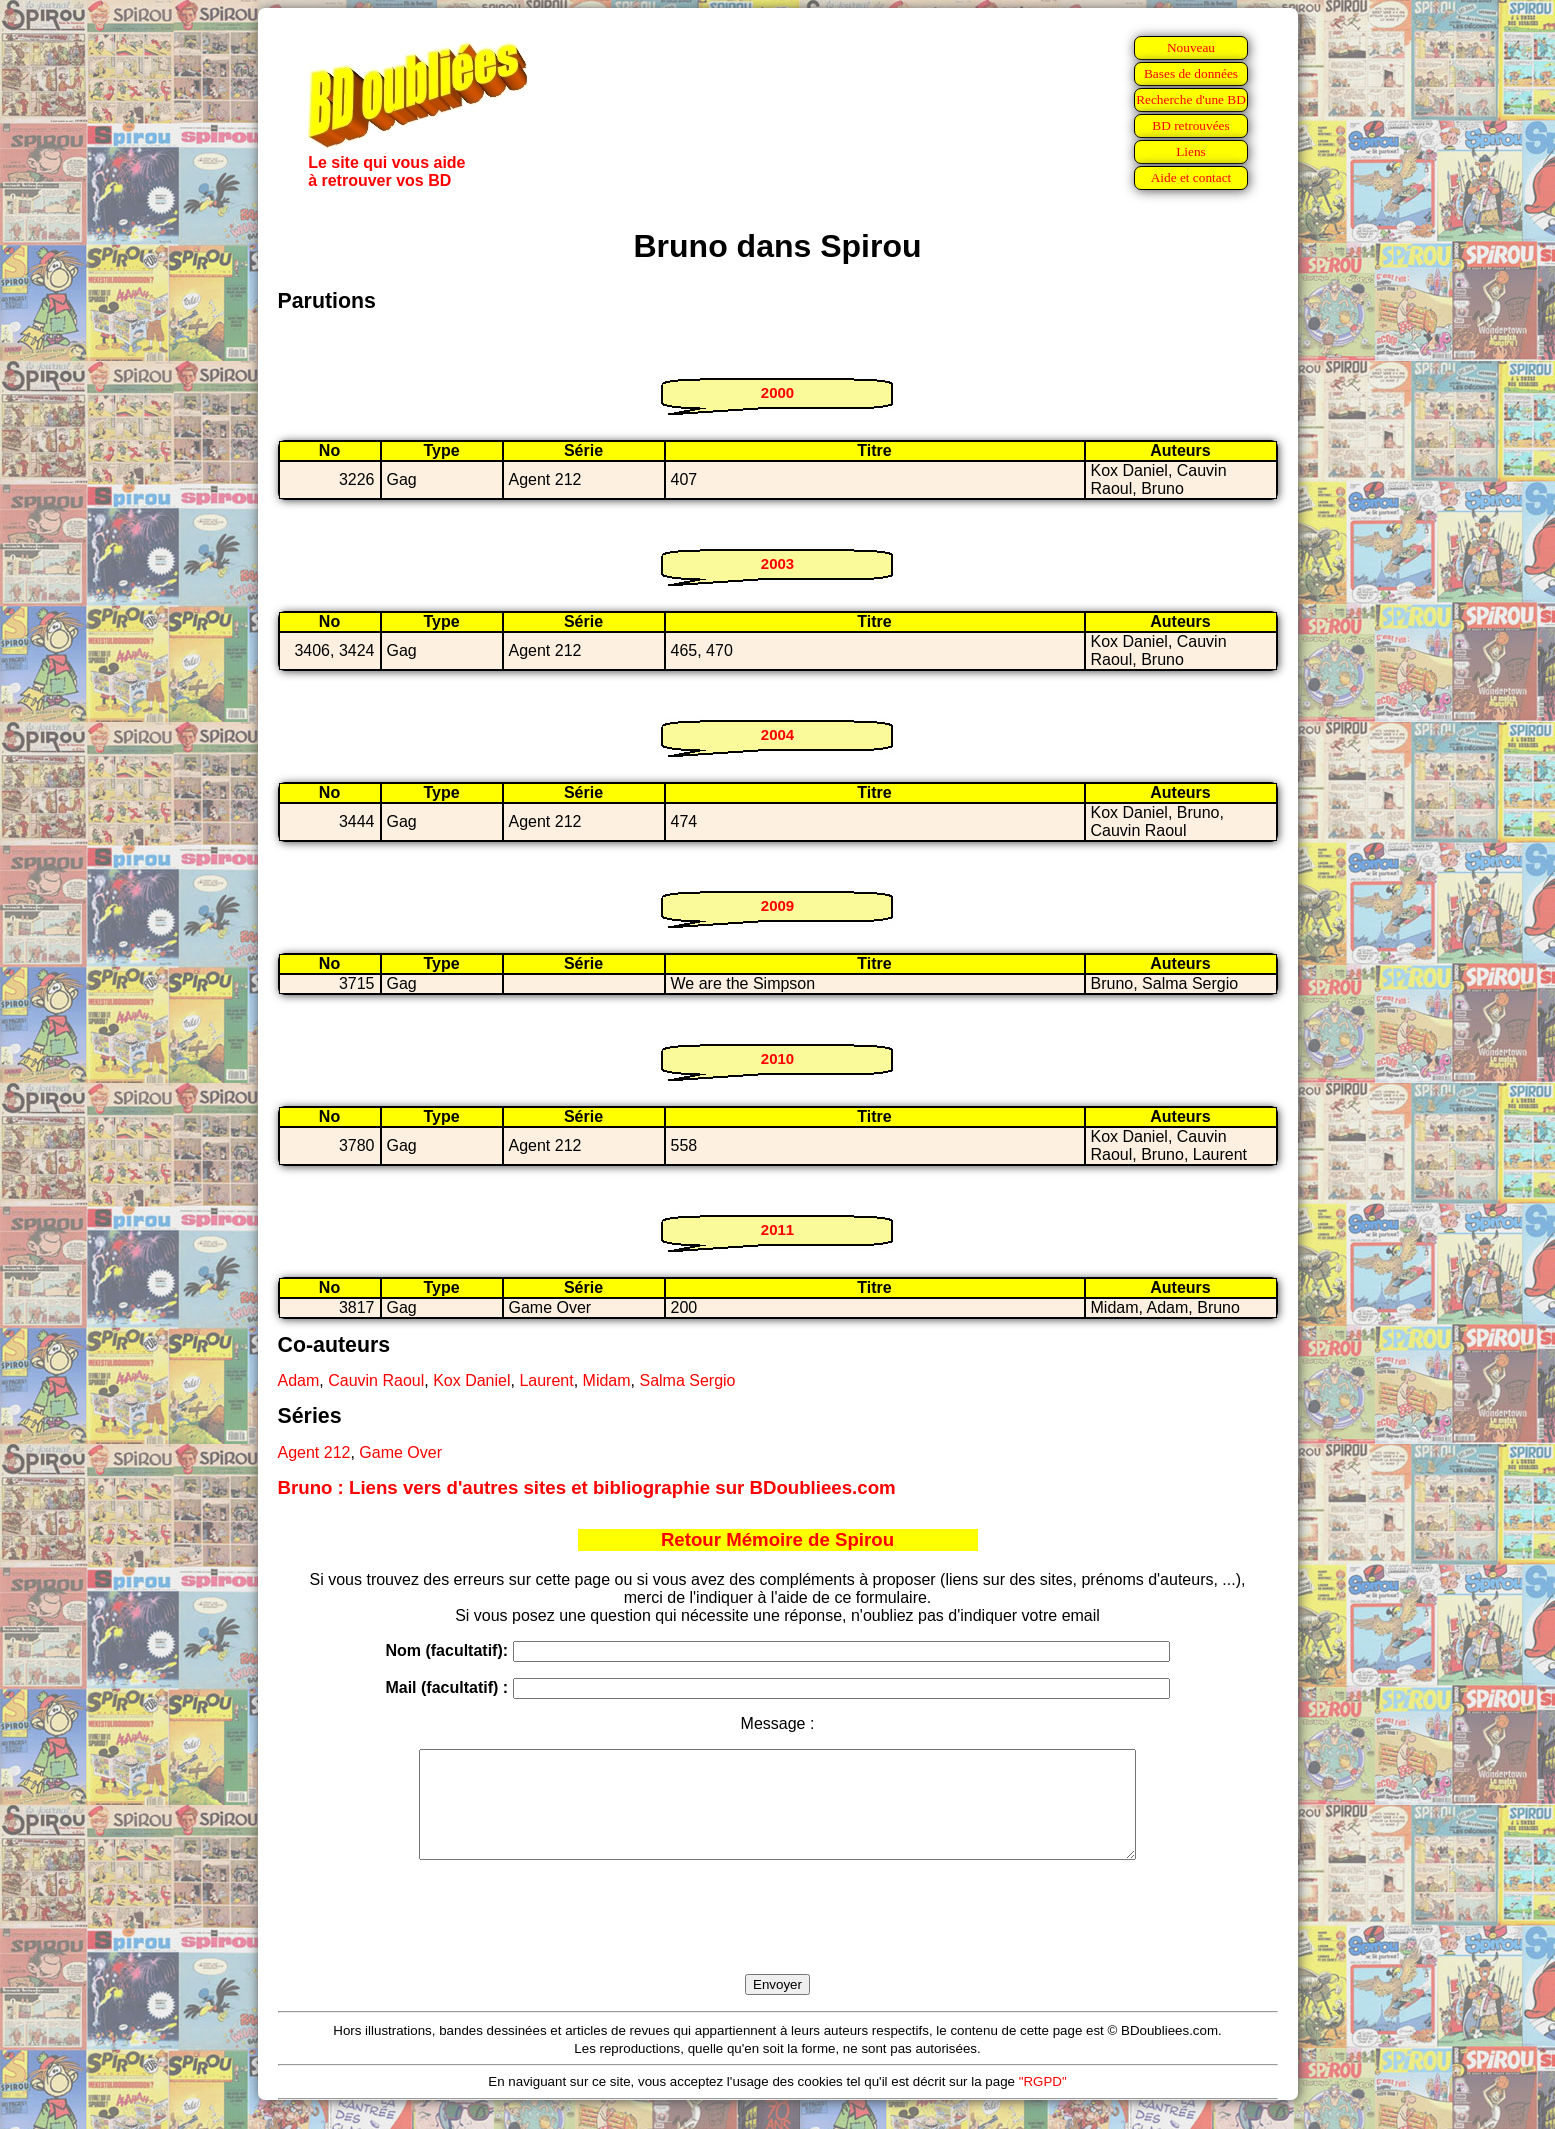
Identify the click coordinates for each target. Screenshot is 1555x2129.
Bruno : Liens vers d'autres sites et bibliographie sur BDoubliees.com (587, 1487)
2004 (777, 734)
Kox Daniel (471, 1380)
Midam (607, 1380)
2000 (777, 392)
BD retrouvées (1190, 125)
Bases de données (1191, 73)
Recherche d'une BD (1191, 99)
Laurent (546, 1380)
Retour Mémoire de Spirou (777, 1539)
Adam (299, 1380)
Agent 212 (314, 1452)
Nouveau (1191, 47)
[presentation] (778, 1940)
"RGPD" (1043, 2102)
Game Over (400, 1452)
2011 (777, 1229)
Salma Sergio (687, 1380)
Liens (1191, 151)
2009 (777, 905)
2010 (777, 1058)
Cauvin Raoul (376, 1380)
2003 (777, 563)
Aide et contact (1191, 177)
